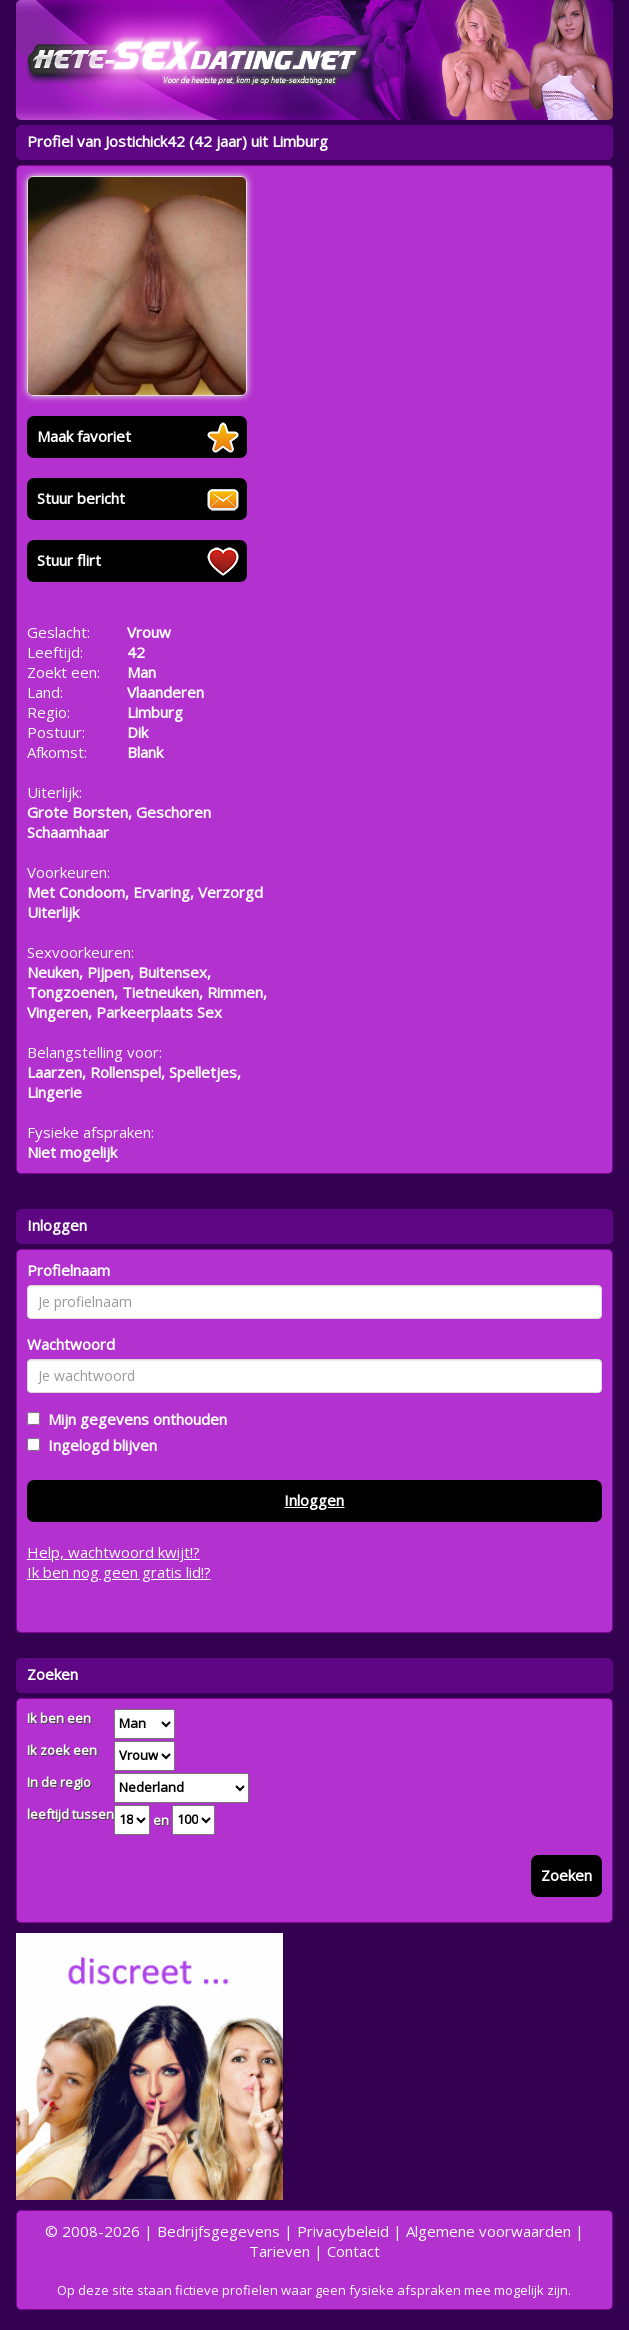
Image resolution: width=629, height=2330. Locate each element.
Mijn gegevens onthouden (133, 1419)
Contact (353, 2251)
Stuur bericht (81, 498)
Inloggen (314, 1500)
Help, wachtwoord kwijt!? (113, 1552)
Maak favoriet (84, 436)
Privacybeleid (343, 2231)
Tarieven (279, 2251)
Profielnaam (68, 1270)
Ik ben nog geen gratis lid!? (119, 1572)
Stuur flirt (69, 560)
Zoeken (566, 1875)
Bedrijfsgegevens (218, 2231)
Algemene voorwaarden (488, 2231)
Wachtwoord (71, 1344)
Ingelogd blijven (98, 1445)
